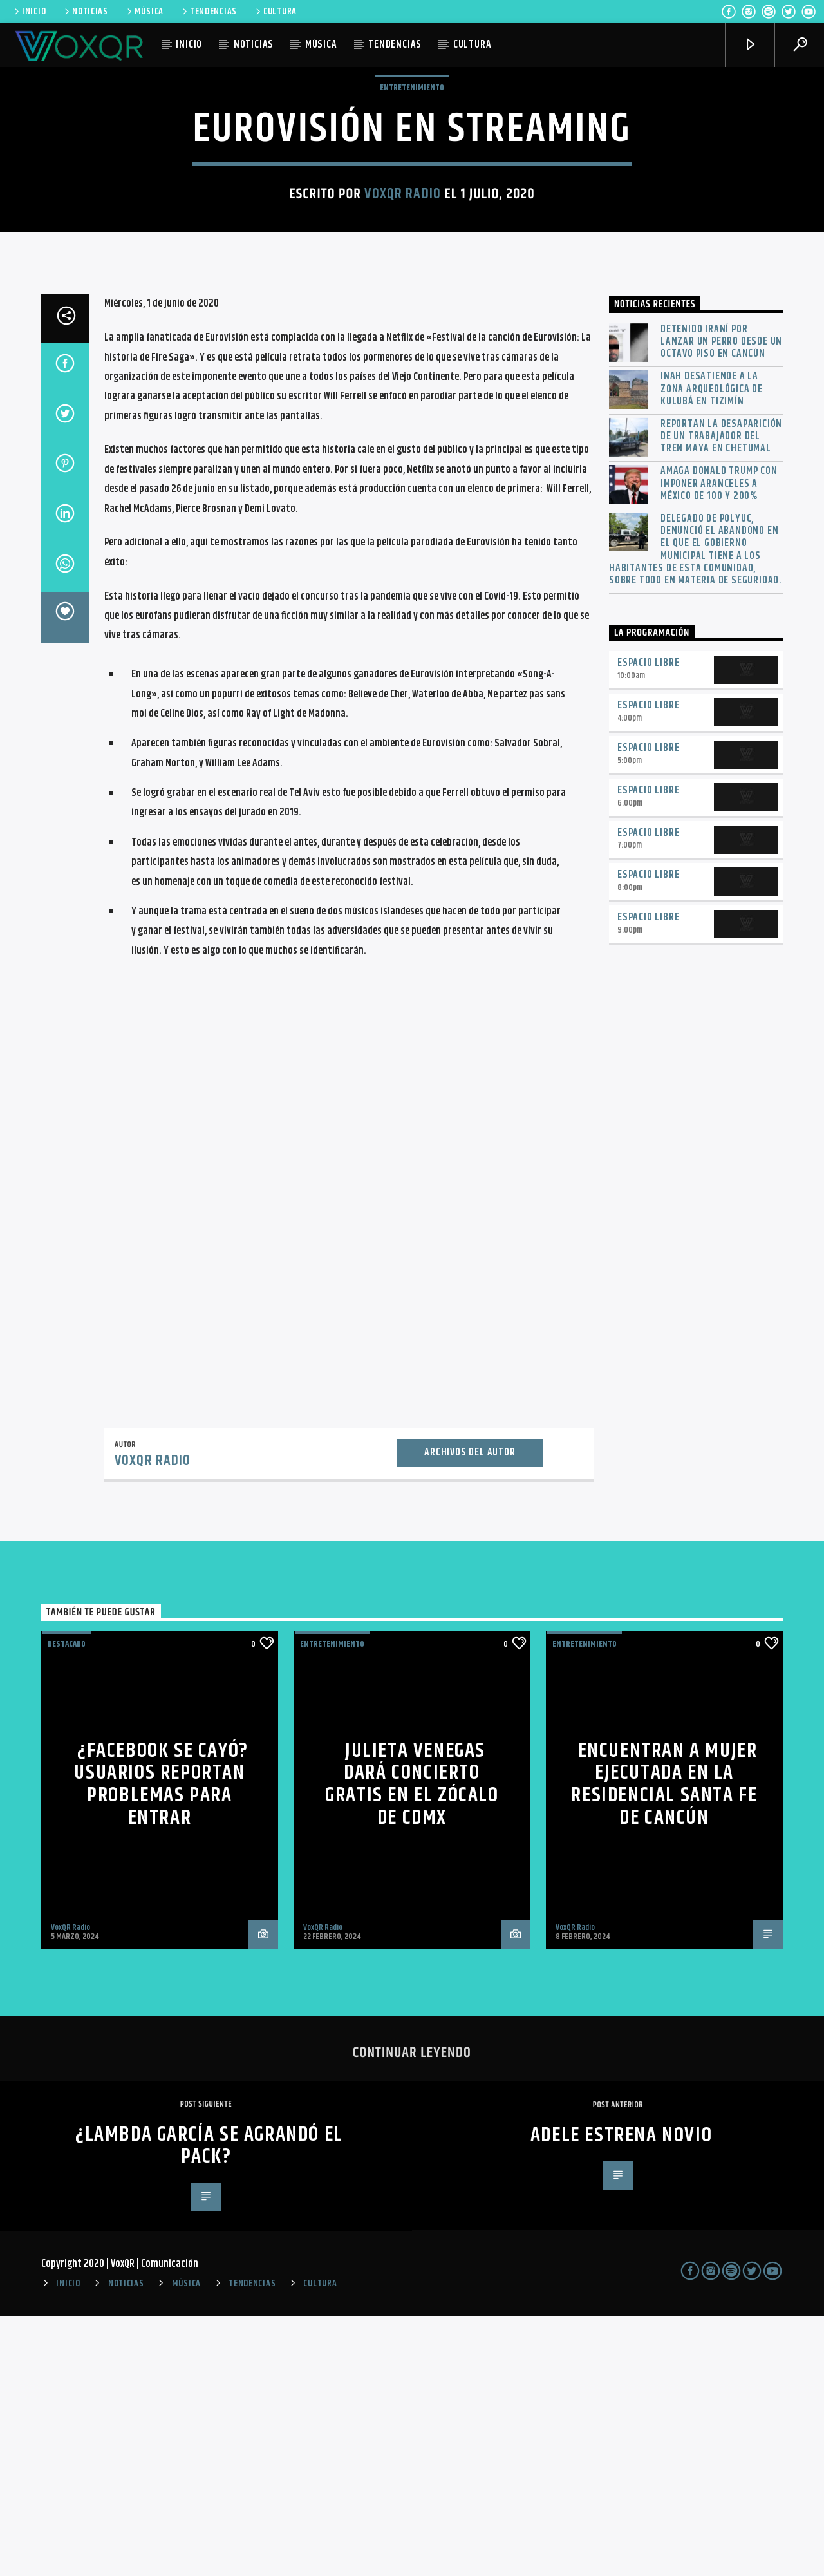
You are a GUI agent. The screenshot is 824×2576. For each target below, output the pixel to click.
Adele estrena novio (621, 2395)
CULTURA (275, 12)
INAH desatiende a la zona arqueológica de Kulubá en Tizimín (711, 649)
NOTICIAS (85, 12)
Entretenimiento (412, 217)
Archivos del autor (469, 1713)
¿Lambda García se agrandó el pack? (209, 2406)
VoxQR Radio (402, 324)
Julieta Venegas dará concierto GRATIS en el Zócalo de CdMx (411, 2044)
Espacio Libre (648, 923)
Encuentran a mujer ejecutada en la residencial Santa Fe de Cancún (664, 2044)
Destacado (67, 1904)
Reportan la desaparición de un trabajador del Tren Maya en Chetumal (721, 696)
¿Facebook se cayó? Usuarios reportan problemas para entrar (161, 2044)
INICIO (29, 12)
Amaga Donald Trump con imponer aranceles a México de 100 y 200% (719, 743)
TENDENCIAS (208, 12)
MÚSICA (144, 12)
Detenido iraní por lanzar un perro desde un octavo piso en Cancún (721, 602)
